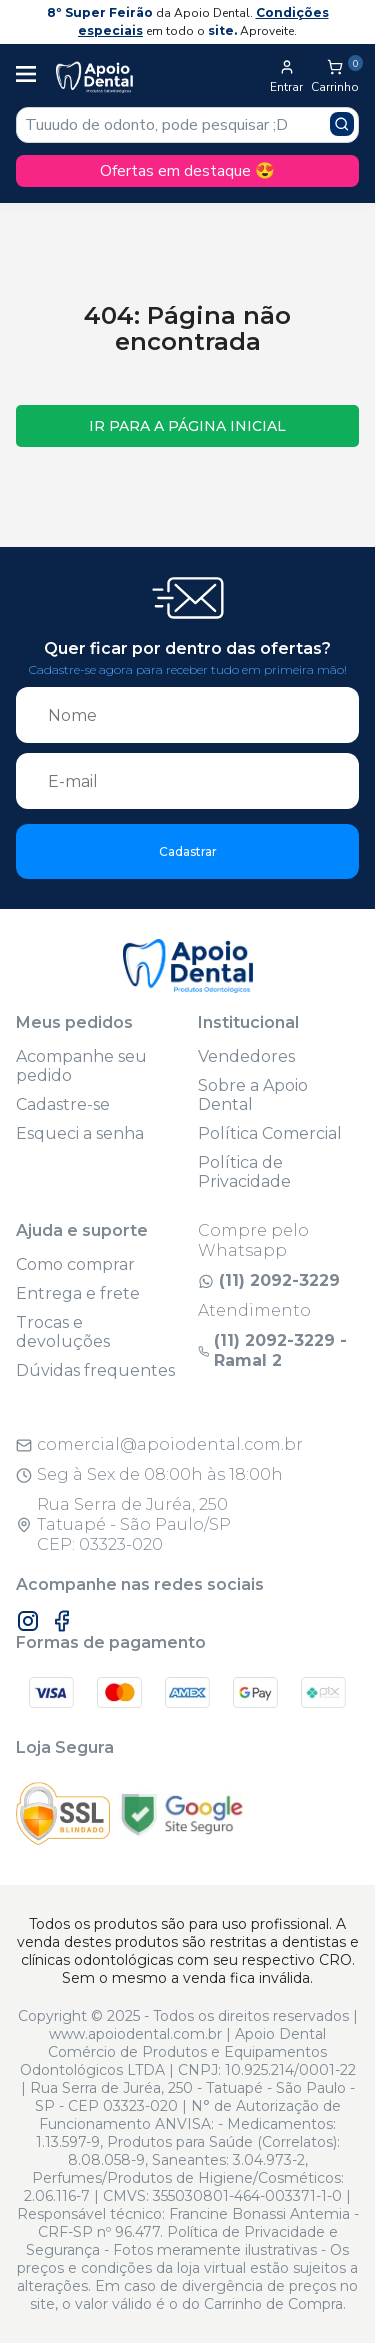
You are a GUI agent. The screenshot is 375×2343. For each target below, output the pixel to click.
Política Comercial (270, 1133)
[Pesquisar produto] (342, 124)
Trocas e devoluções (63, 1332)
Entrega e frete (78, 1293)
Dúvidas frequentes (95, 1370)
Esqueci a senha (80, 1133)
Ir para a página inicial (187, 426)
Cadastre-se (63, 1104)
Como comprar (75, 1264)
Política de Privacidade (244, 1172)
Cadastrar (188, 851)
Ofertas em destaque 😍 (187, 171)
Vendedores (246, 1056)
